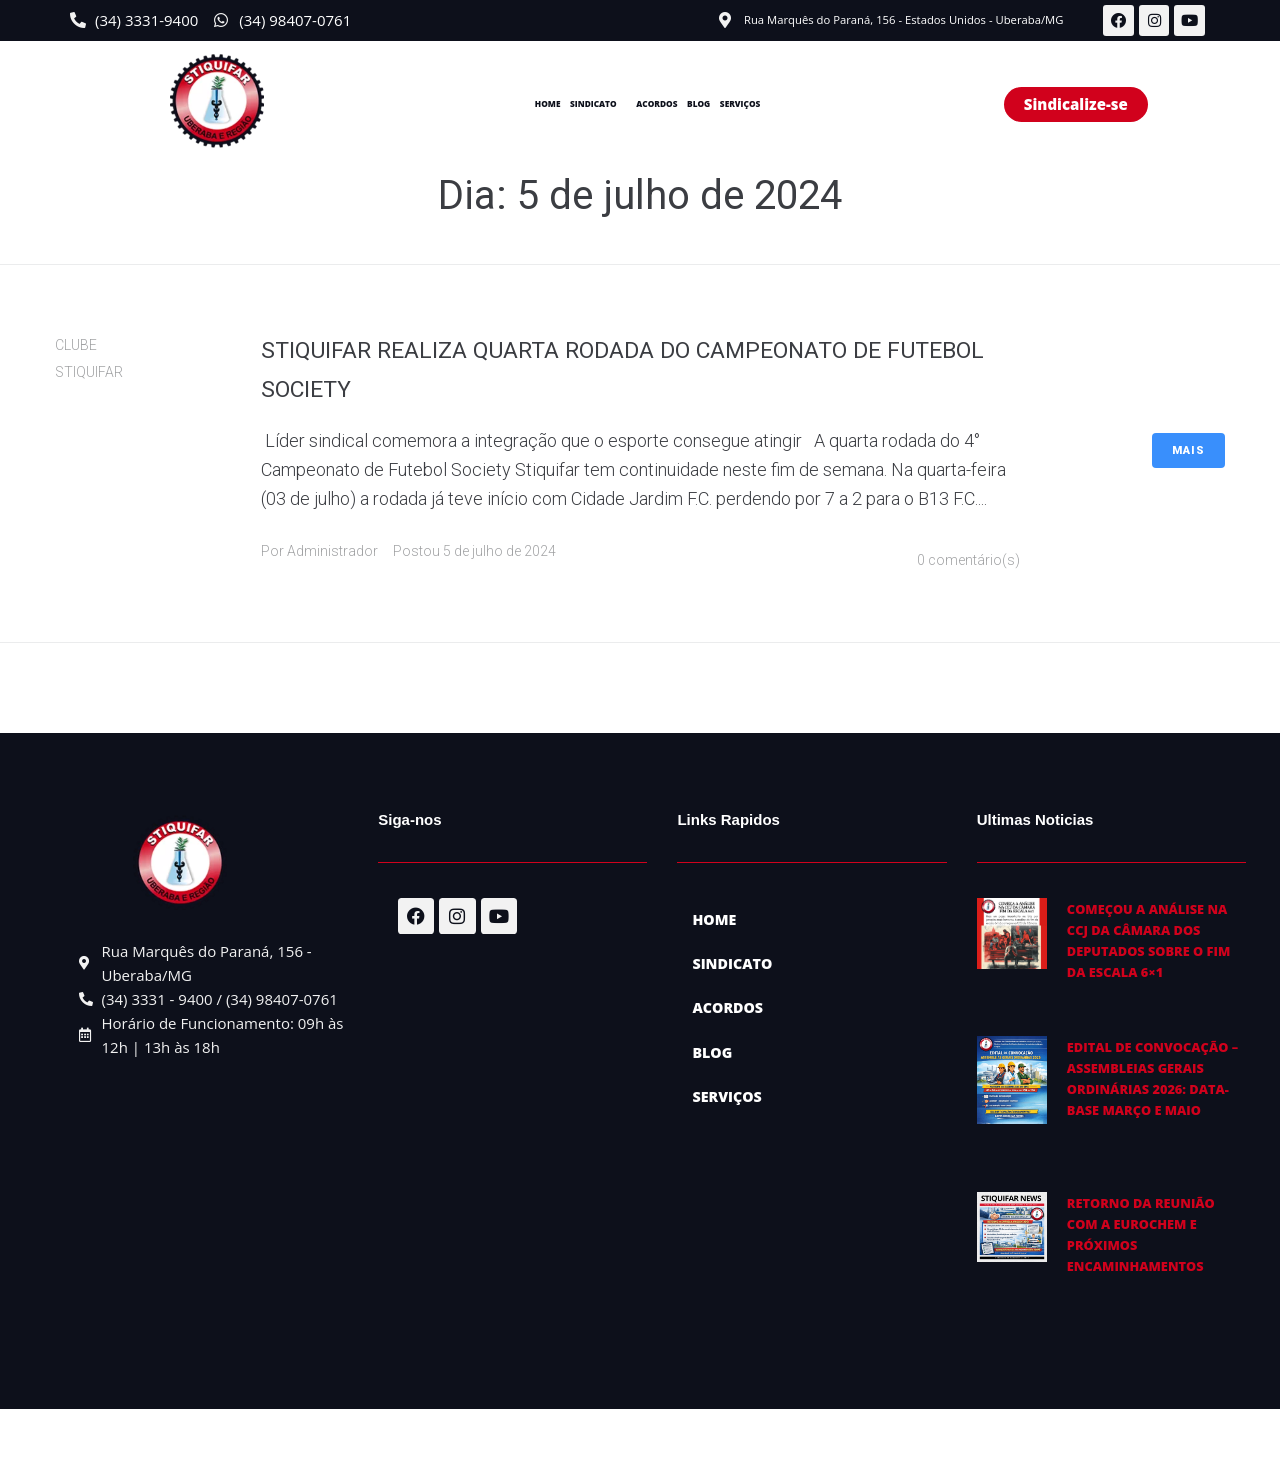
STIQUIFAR (89, 374)
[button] (556, 105)
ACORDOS (660, 105)
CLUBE (76, 346)
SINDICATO (551, 105)
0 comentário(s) (968, 562)
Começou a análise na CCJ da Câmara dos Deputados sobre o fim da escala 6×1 (1157, 951)
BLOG (738, 105)
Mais (1188, 451)
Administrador (332, 553)
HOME (466, 105)
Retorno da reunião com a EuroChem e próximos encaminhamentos (1157, 1287)
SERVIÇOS (815, 105)
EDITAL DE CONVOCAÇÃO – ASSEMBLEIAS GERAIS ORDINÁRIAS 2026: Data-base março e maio (1157, 1119)
